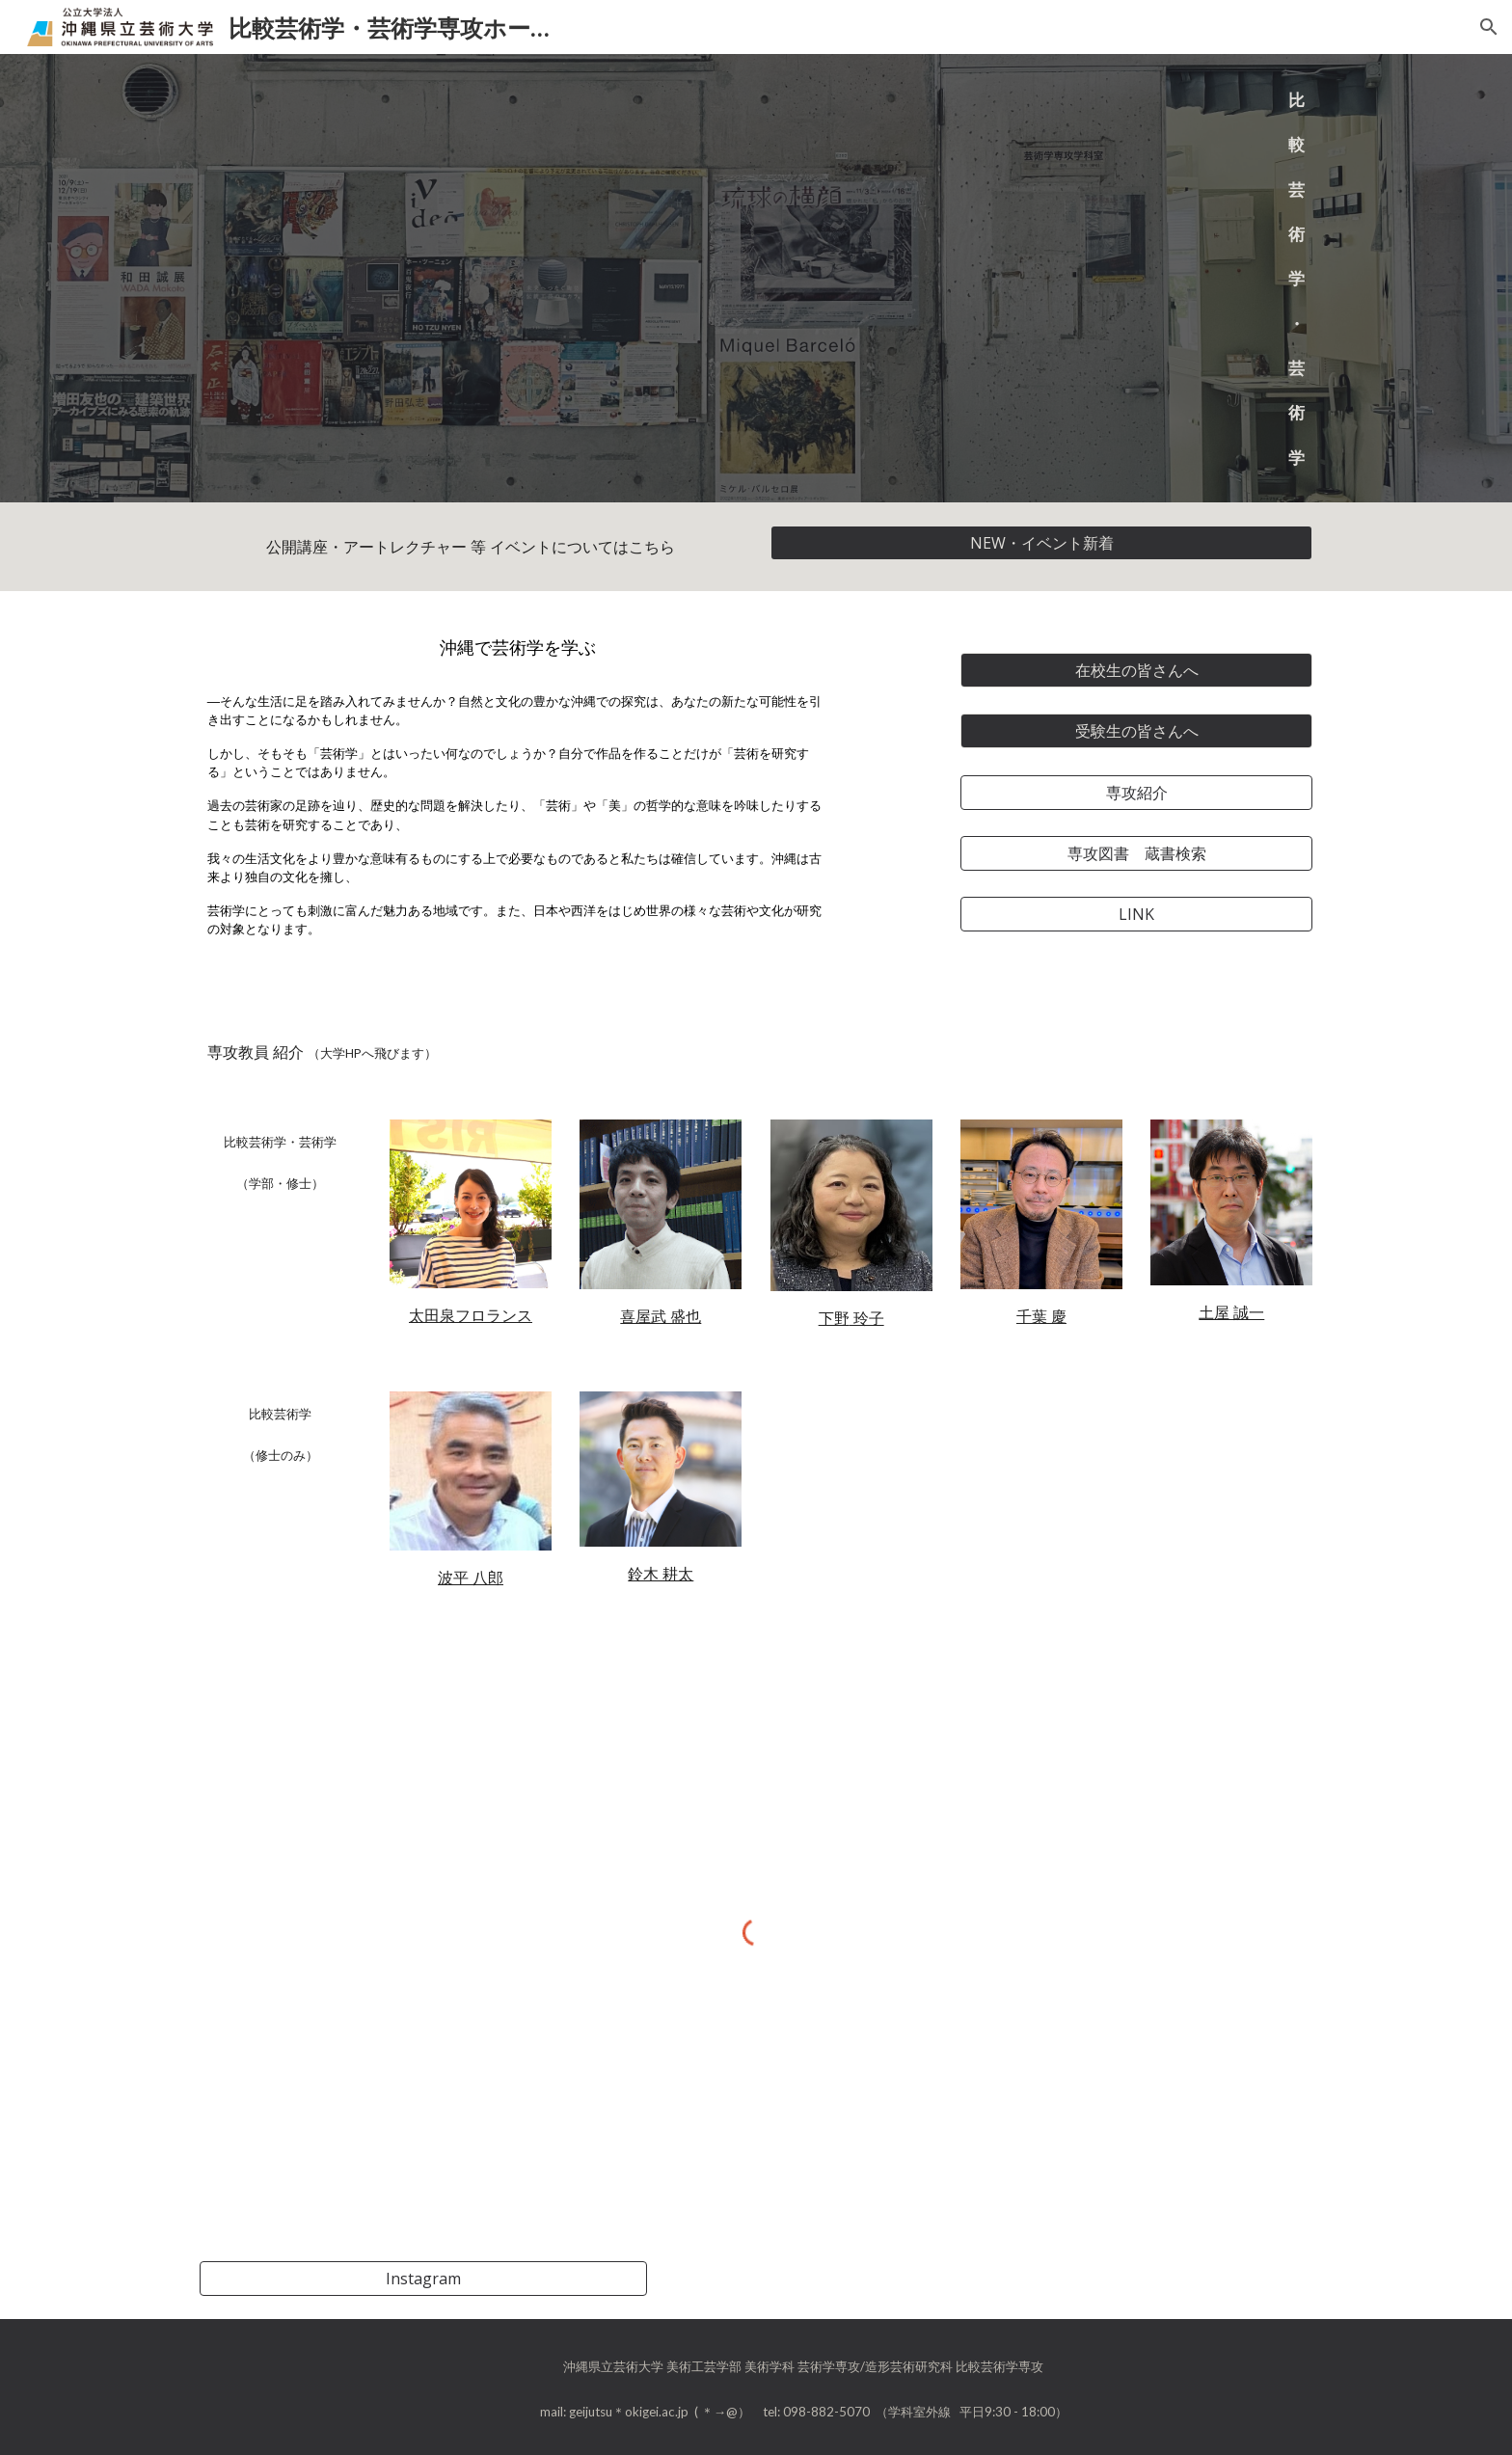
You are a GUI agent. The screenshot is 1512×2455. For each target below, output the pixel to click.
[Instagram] (423, 2279)
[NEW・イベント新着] (1041, 543)
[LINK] (1136, 914)
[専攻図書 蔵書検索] (1136, 853)
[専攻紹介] (1136, 793)
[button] (1489, 27)
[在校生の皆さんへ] (1136, 670)
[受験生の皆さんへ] (1136, 731)
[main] (1231, 278)
